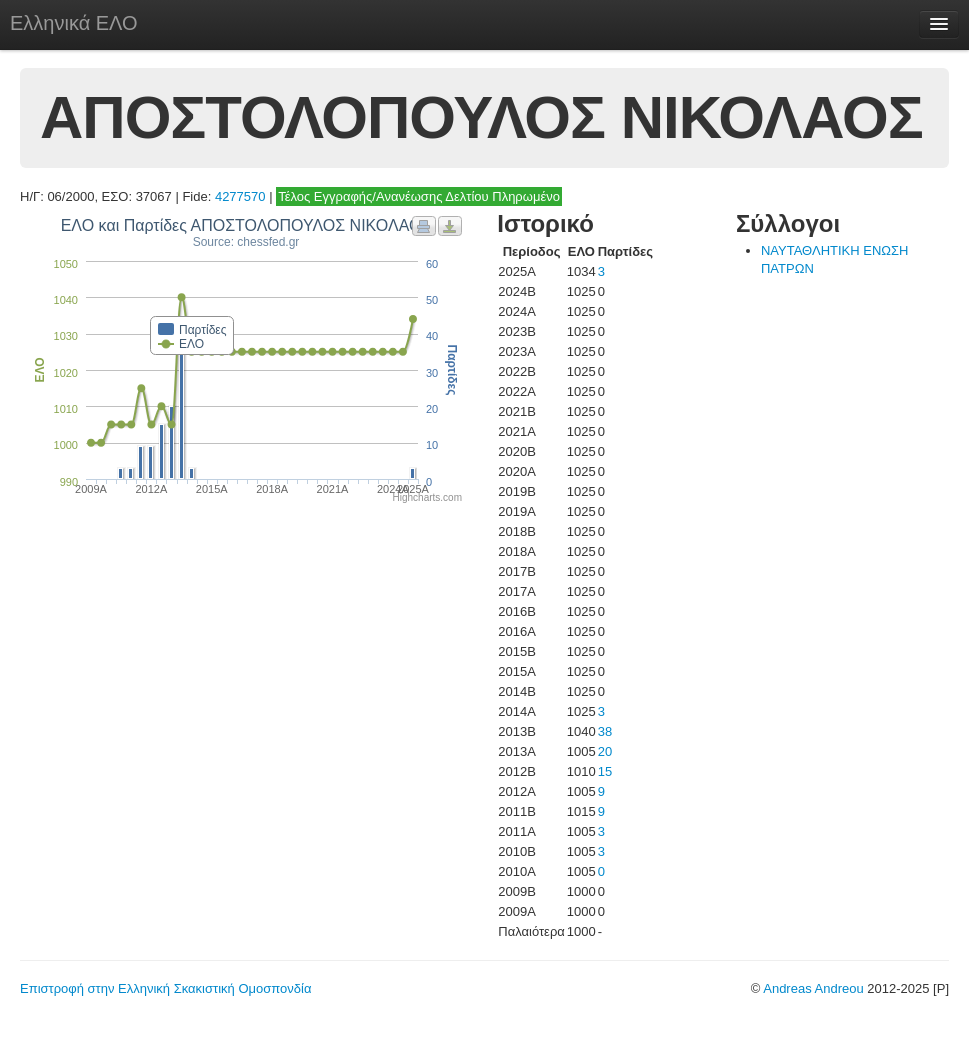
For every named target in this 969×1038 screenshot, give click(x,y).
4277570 (240, 196)
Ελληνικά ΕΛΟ (74, 23)
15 (605, 771)
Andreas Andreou (813, 988)
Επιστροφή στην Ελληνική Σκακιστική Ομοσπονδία (165, 988)
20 (605, 751)
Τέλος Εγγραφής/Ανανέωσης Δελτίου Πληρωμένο (419, 196)
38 (605, 731)
